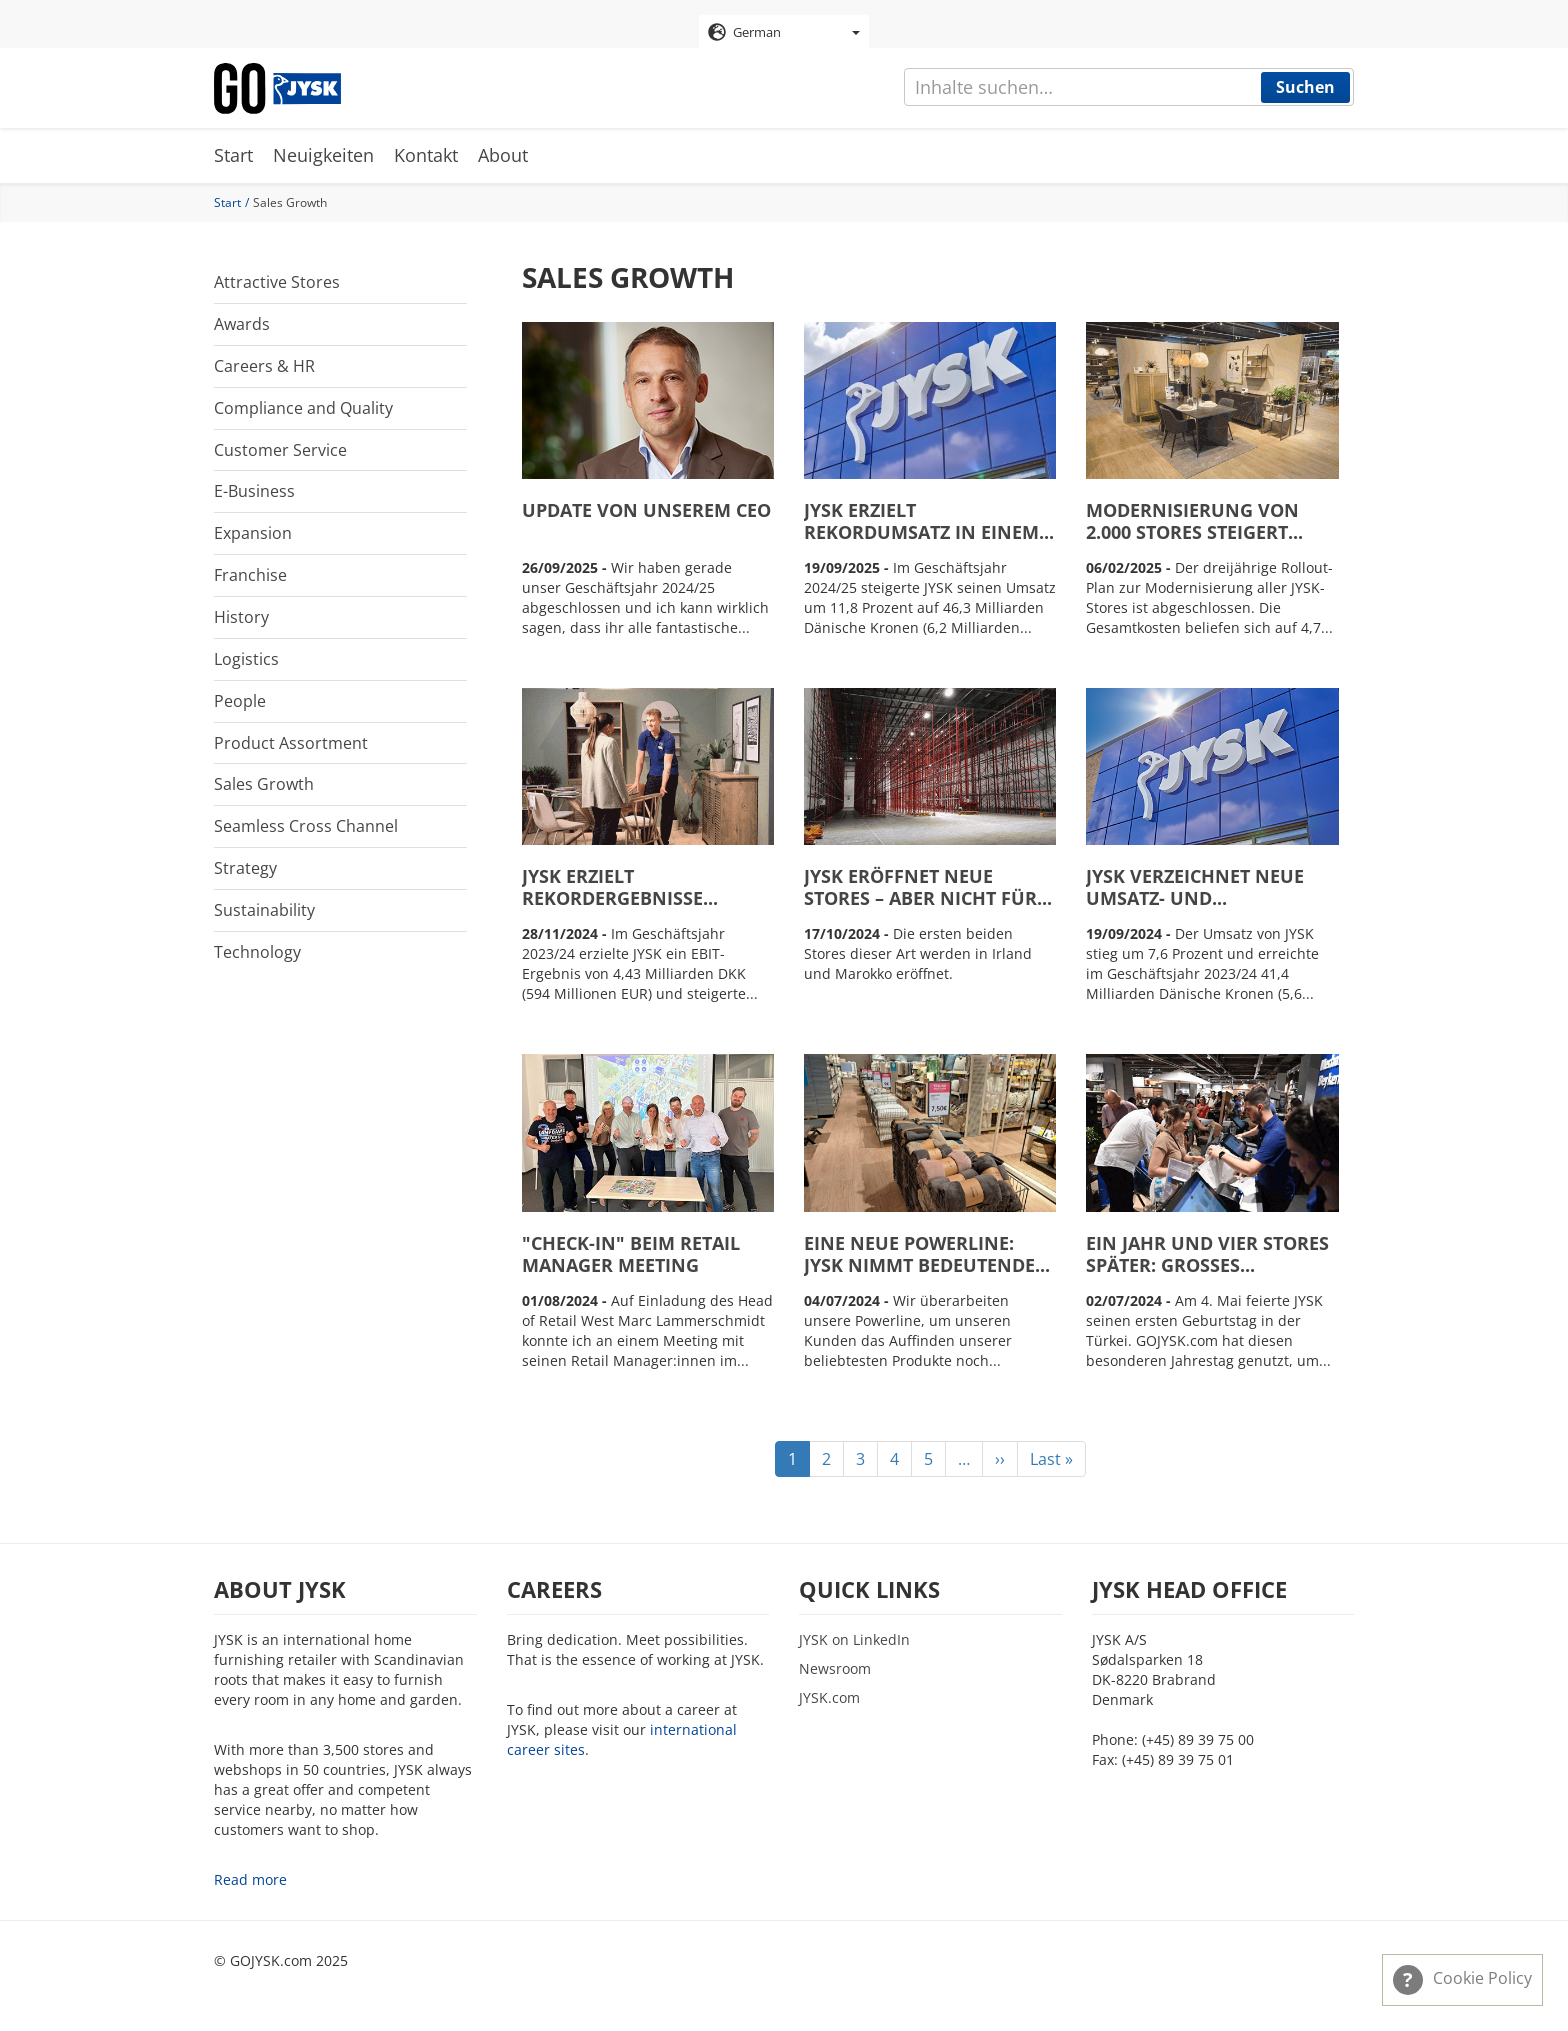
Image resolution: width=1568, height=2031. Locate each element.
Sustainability (264, 910)
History (241, 617)
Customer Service (280, 450)
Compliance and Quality (303, 408)
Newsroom (835, 1668)
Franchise (250, 575)
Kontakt (426, 155)
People (240, 701)
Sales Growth (264, 784)
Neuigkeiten (323, 155)
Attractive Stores (277, 282)
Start (233, 155)
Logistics (246, 659)
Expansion (253, 533)
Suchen (1305, 87)
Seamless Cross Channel (306, 826)
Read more (250, 1879)
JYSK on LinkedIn (854, 1639)
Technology (257, 952)
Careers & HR (264, 366)
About (503, 155)
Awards (242, 324)
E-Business (254, 491)
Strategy (245, 868)
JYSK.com (829, 1697)
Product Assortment (291, 743)
